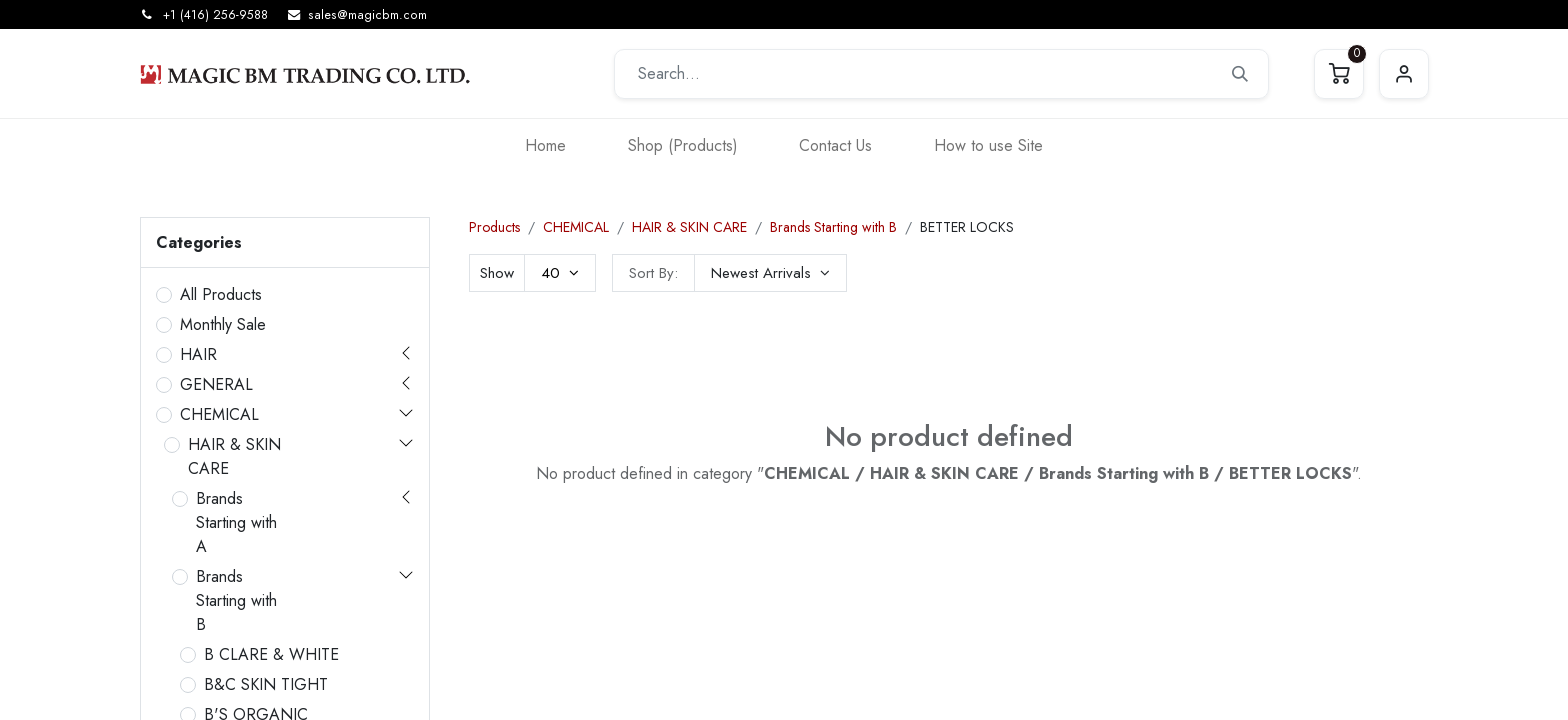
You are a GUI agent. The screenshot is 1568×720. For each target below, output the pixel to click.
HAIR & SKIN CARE (234, 456)
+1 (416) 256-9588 (215, 15)
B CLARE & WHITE (271, 654)
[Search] (1240, 74)
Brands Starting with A (236, 522)
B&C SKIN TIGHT (266, 684)
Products (494, 227)
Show (497, 273)
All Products (221, 294)
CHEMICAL (219, 414)
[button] (770, 273)
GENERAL (216, 384)
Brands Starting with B (236, 600)
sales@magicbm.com (367, 15)
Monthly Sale (223, 324)
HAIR (198, 354)
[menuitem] (545, 145)
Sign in (1404, 74)
